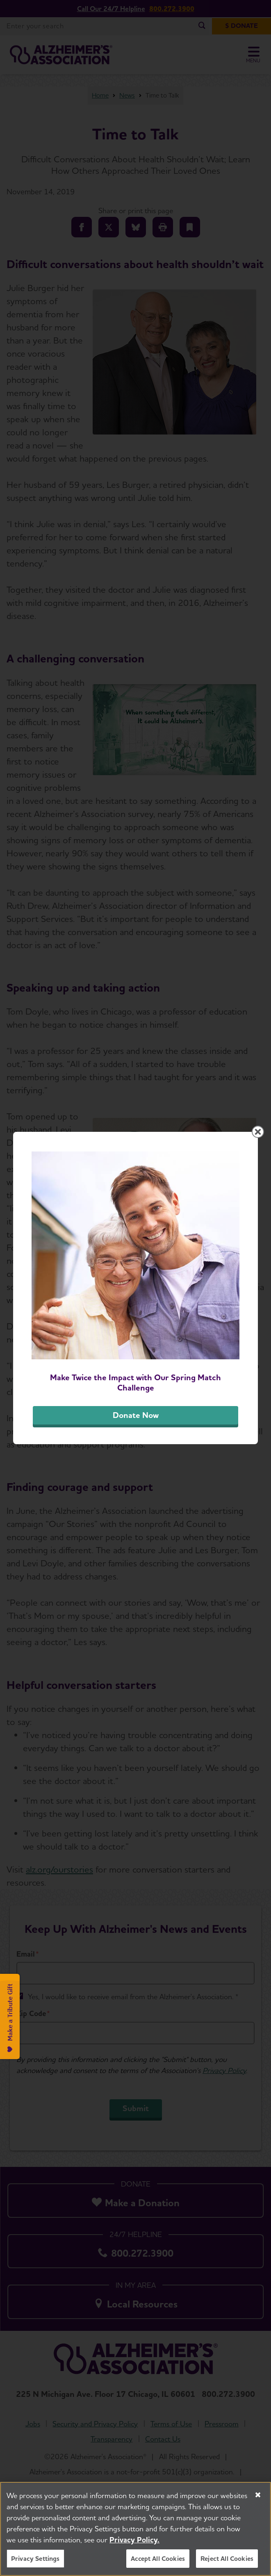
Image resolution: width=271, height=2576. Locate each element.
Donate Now (136, 1415)
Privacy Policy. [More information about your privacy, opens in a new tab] (134, 2540)
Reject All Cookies (226, 2559)
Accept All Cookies (158, 2559)
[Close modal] (258, 1132)
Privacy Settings (35, 2559)
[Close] (258, 2496)
